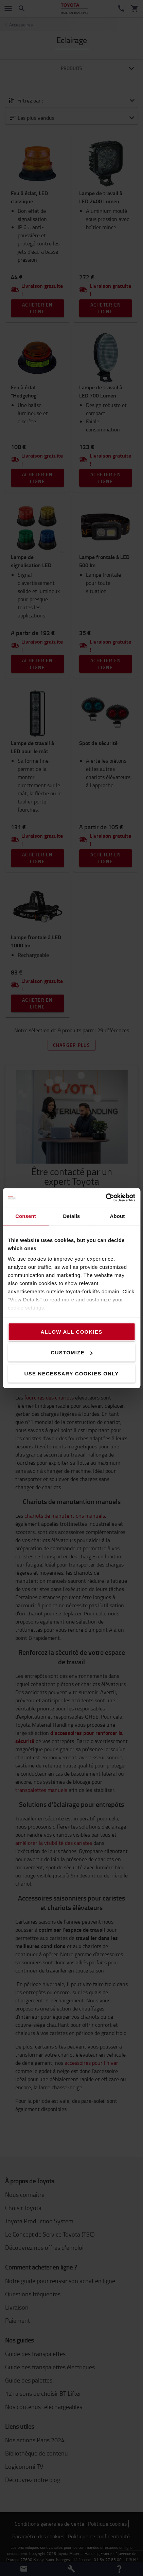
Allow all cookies (71, 1331)
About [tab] (117, 1216)
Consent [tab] (25, 1216)
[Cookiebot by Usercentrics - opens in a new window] (105, 1197)
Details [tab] (71, 1216)
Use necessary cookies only (71, 1373)
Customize (72, 1352)
